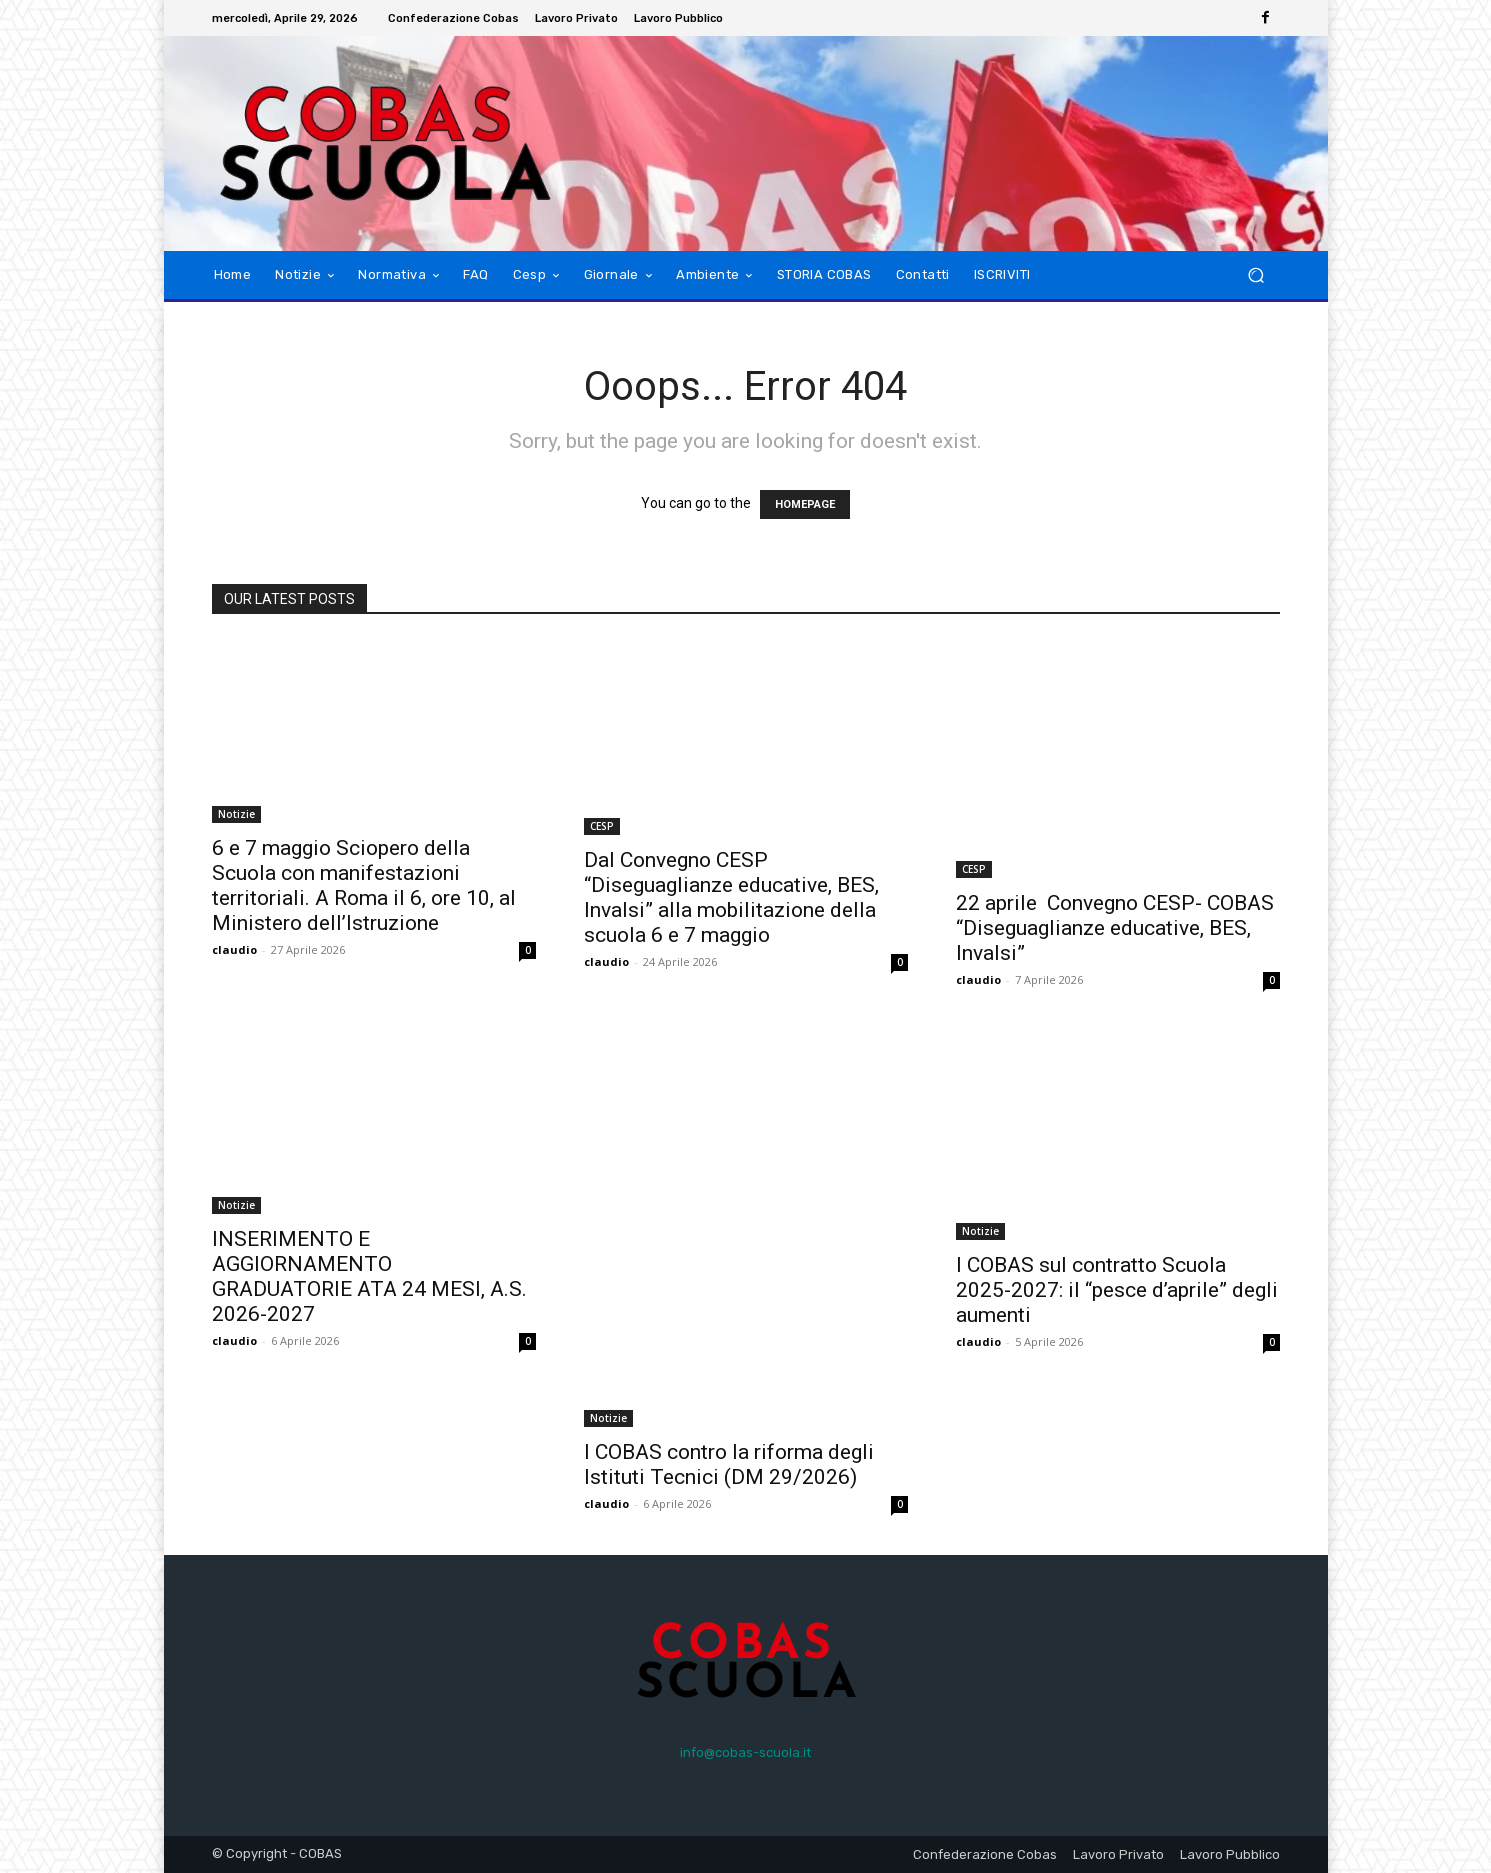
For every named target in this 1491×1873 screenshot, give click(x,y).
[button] (1256, 275)
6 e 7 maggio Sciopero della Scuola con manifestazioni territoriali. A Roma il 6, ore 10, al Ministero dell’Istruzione (364, 885)
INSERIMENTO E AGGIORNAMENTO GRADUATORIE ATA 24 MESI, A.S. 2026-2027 (369, 1276)
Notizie (236, 814)
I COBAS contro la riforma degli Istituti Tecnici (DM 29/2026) (729, 1464)
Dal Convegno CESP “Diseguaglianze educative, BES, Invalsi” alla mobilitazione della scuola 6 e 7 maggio (731, 897)
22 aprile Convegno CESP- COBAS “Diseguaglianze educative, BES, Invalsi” (1115, 928)
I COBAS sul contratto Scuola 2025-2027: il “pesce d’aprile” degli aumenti (1117, 1290)
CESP (602, 826)
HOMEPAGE (805, 504)
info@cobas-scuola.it (745, 1752)
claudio (234, 949)
